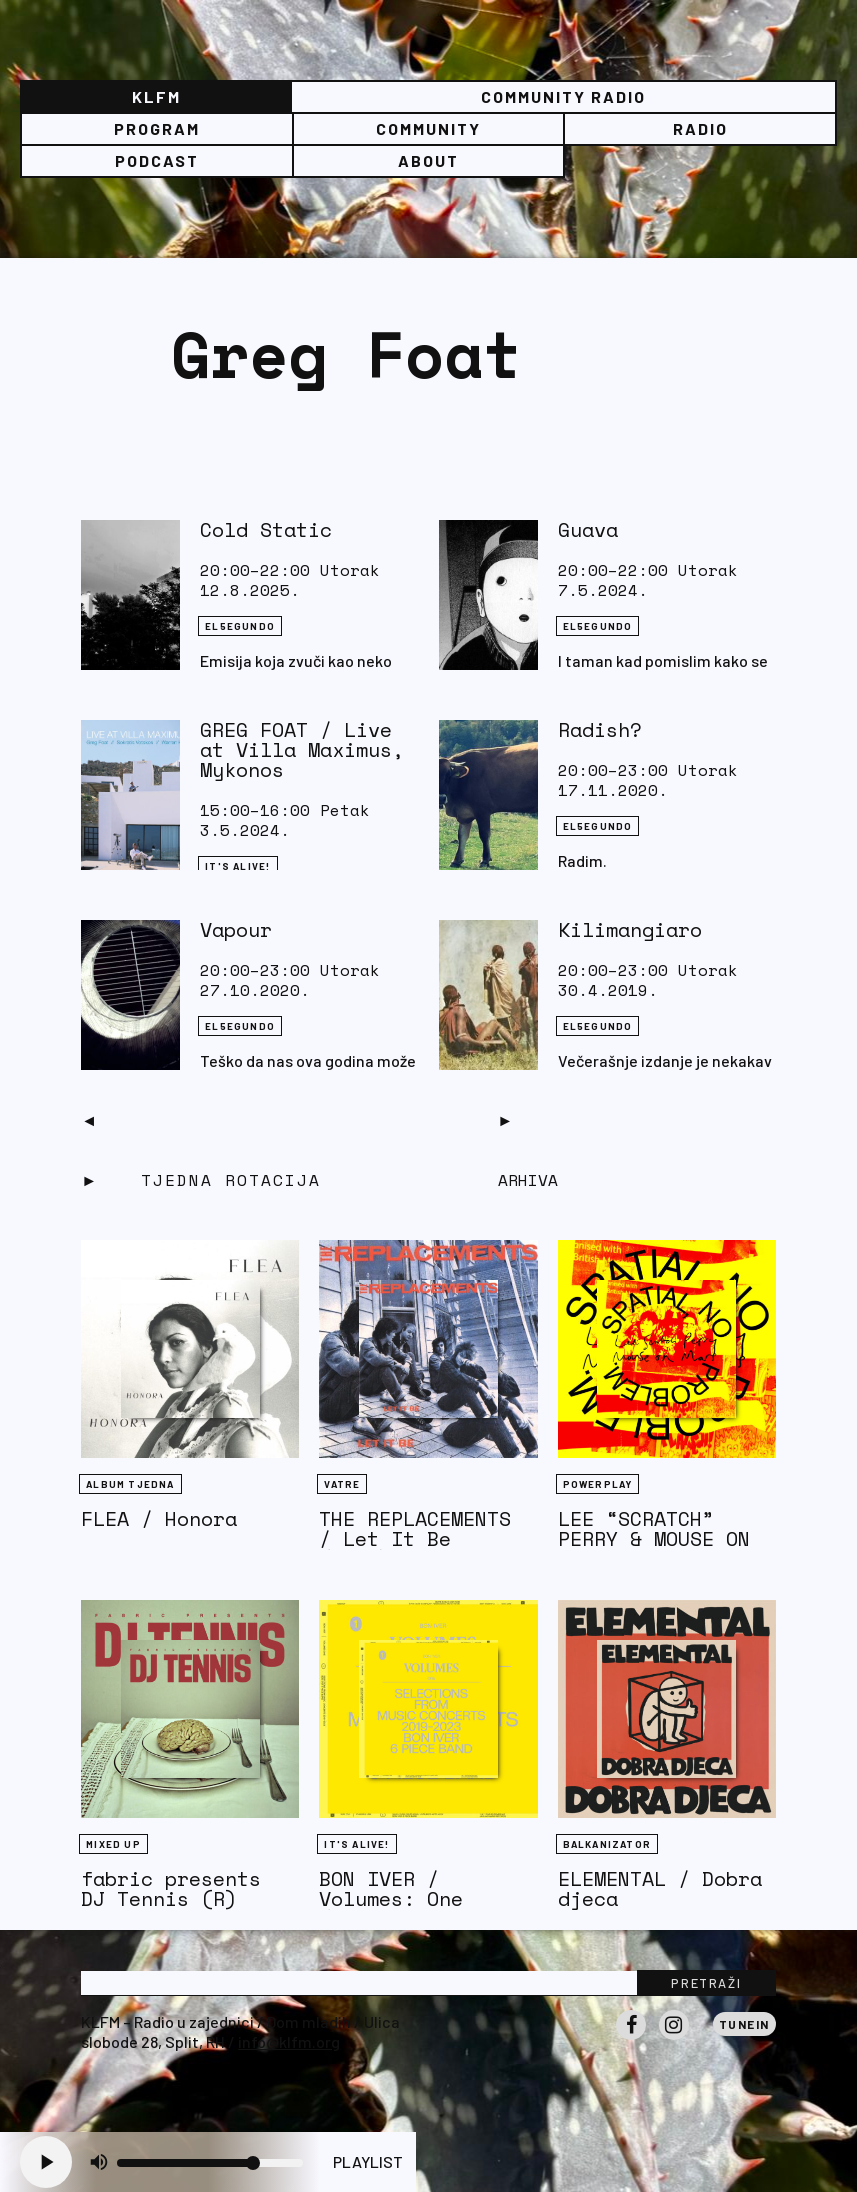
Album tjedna (130, 1484)
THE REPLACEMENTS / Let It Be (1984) (415, 1538)
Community (428, 128)
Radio (700, 128)
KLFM (156, 96)
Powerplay (598, 1484)
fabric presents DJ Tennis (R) (171, 1888)
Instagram (674, 2039)
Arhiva (528, 1180)
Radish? (600, 729)
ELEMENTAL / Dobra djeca (660, 1888)
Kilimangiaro (630, 929)
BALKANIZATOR (607, 1844)
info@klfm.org (289, 2041)
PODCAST (157, 160)
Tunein (744, 2024)
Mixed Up (113, 1844)
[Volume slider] (210, 2163)
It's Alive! (237, 866)
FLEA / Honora (159, 1518)
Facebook (631, 2039)
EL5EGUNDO (240, 626)
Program (157, 128)
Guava (588, 529)
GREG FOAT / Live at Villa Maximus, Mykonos (302, 749)
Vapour (236, 929)
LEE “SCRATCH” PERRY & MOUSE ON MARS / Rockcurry (654, 1538)
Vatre (342, 1484)
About (428, 160)
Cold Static (266, 529)
